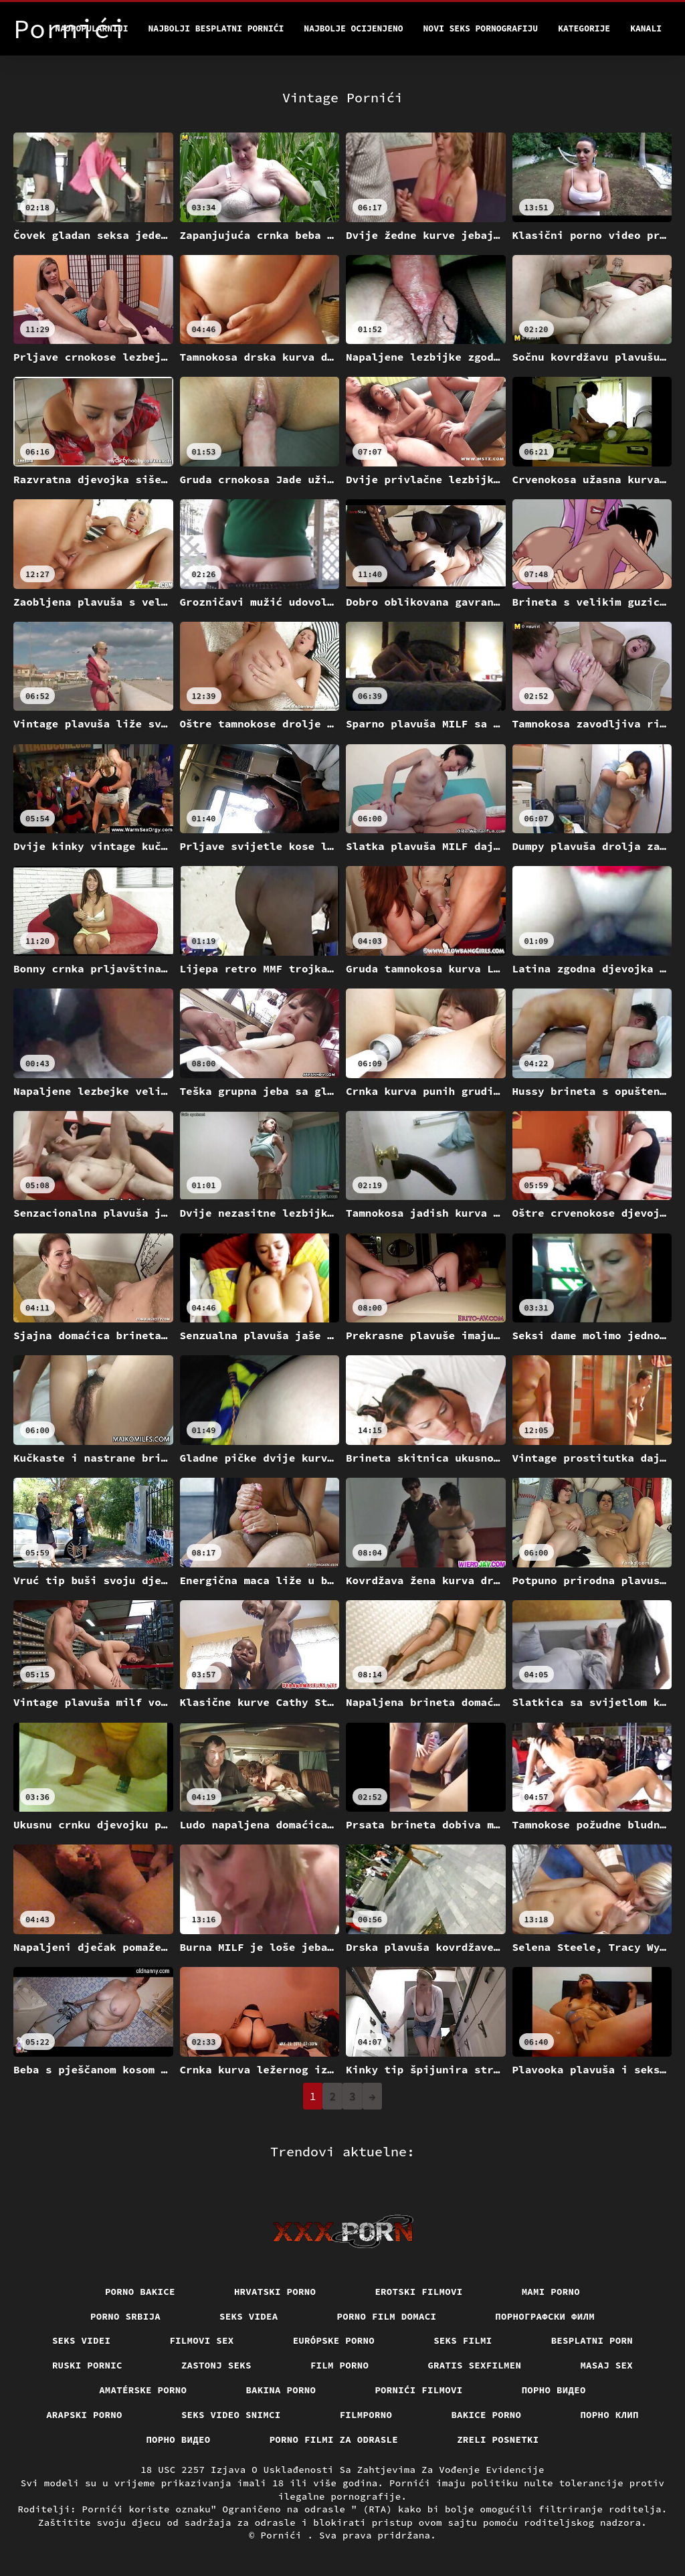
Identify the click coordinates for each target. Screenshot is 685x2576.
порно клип (609, 2415)
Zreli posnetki (498, 2439)
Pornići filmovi (418, 2390)
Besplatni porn (592, 2340)
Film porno (339, 2365)
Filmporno (366, 2415)
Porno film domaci (387, 2316)
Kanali (646, 28)
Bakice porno (486, 2415)
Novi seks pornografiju (481, 28)
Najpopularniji (91, 28)
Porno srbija (125, 2316)
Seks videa (248, 2316)
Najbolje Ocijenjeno (353, 28)
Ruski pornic (87, 2365)
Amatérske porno (143, 2390)
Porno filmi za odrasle (334, 2439)
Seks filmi (462, 2340)
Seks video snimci (231, 2415)
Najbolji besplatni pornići (216, 28)
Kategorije (584, 28)
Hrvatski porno (275, 2292)
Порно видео (554, 2390)
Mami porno (551, 2292)
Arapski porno (84, 2415)
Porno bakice (140, 2292)
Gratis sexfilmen (474, 2365)
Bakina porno (281, 2390)
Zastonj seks (216, 2365)
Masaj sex (606, 2365)
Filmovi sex (201, 2340)
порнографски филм (545, 2316)
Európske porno (334, 2340)
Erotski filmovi (418, 2292)
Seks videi (81, 2340)
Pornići (284, 2535)
